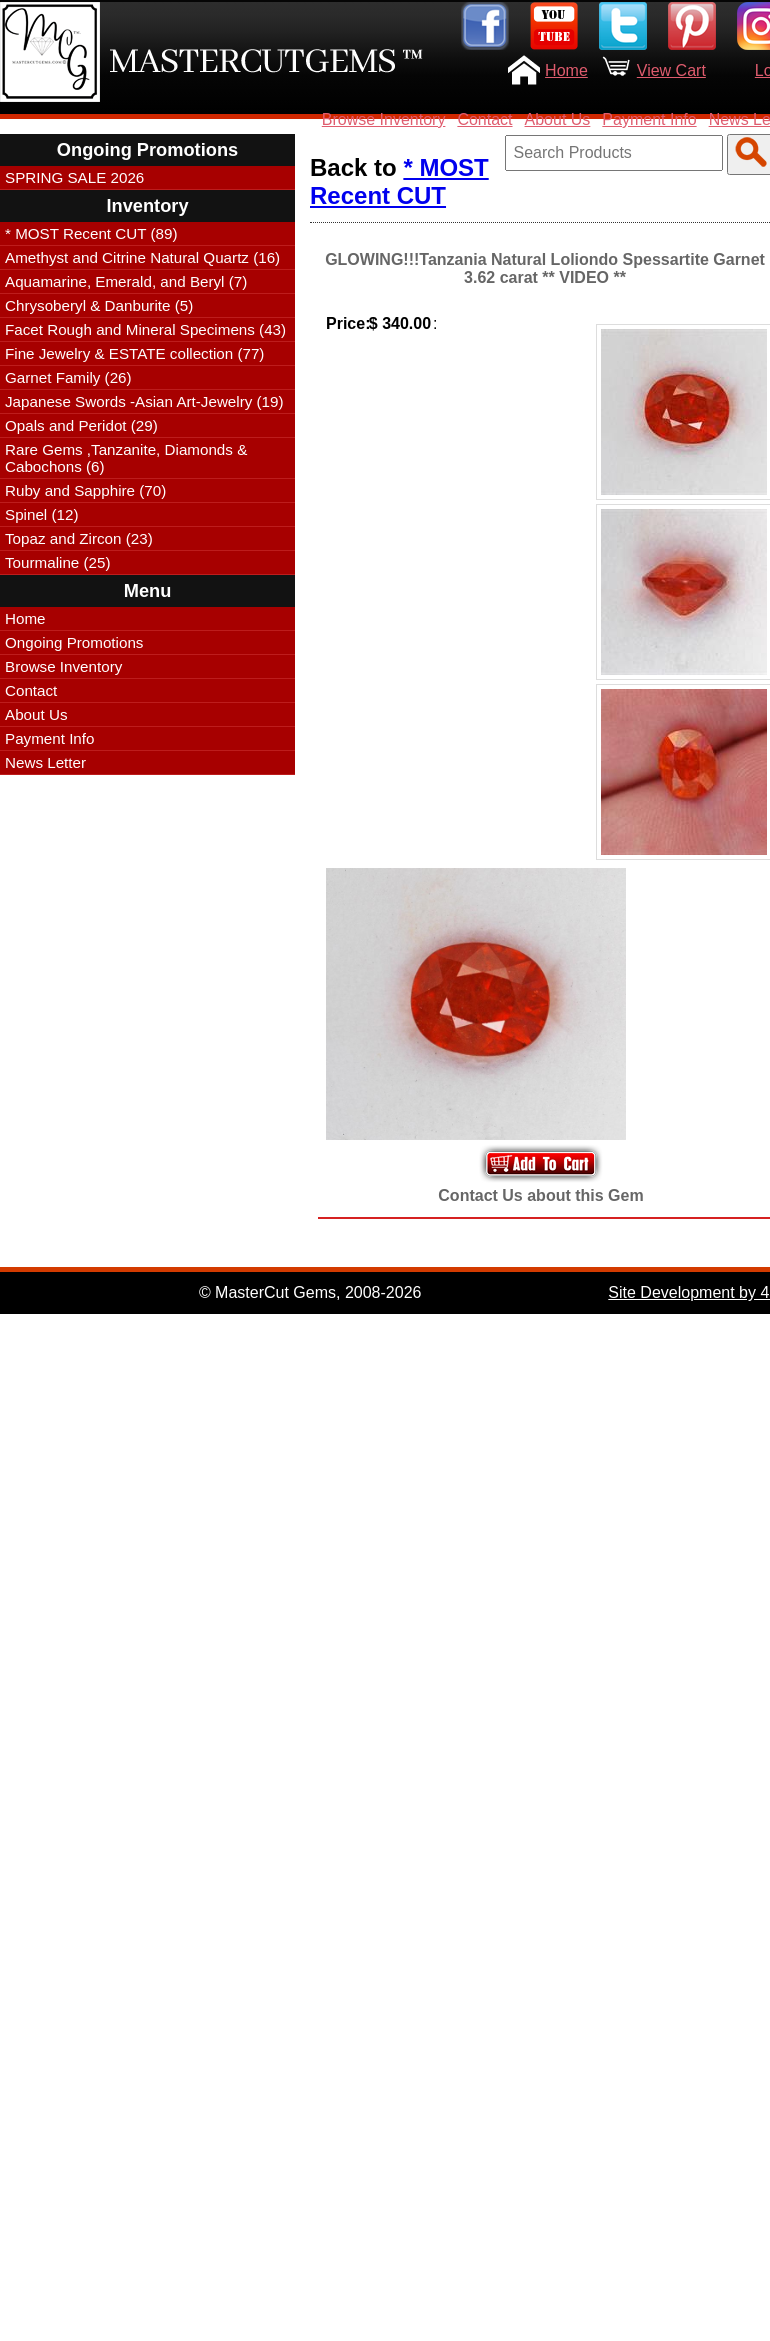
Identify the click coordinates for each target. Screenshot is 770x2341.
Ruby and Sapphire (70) (85, 490)
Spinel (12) (41, 514)
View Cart (671, 70)
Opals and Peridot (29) (81, 425)
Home (566, 70)
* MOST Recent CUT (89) (91, 233)
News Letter (45, 762)
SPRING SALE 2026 (74, 177)
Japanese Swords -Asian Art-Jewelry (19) (144, 401)
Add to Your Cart (541, 1163)
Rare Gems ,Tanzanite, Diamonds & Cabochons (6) (126, 458)
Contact (484, 119)
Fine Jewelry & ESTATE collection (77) (134, 353)
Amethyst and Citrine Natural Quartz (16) (142, 257)
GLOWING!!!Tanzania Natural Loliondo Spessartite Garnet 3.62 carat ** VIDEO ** (545, 268)
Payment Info (649, 119)
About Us (558, 119)
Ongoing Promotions (74, 642)
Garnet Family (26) (68, 377)
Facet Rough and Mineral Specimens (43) (145, 329)
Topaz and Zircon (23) (79, 538)
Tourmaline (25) (58, 562)
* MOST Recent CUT (399, 181)
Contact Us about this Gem (540, 1195)
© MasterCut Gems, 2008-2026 (310, 1292)
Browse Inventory (384, 119)
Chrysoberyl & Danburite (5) (99, 305)
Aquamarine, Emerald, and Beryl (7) (126, 281)
